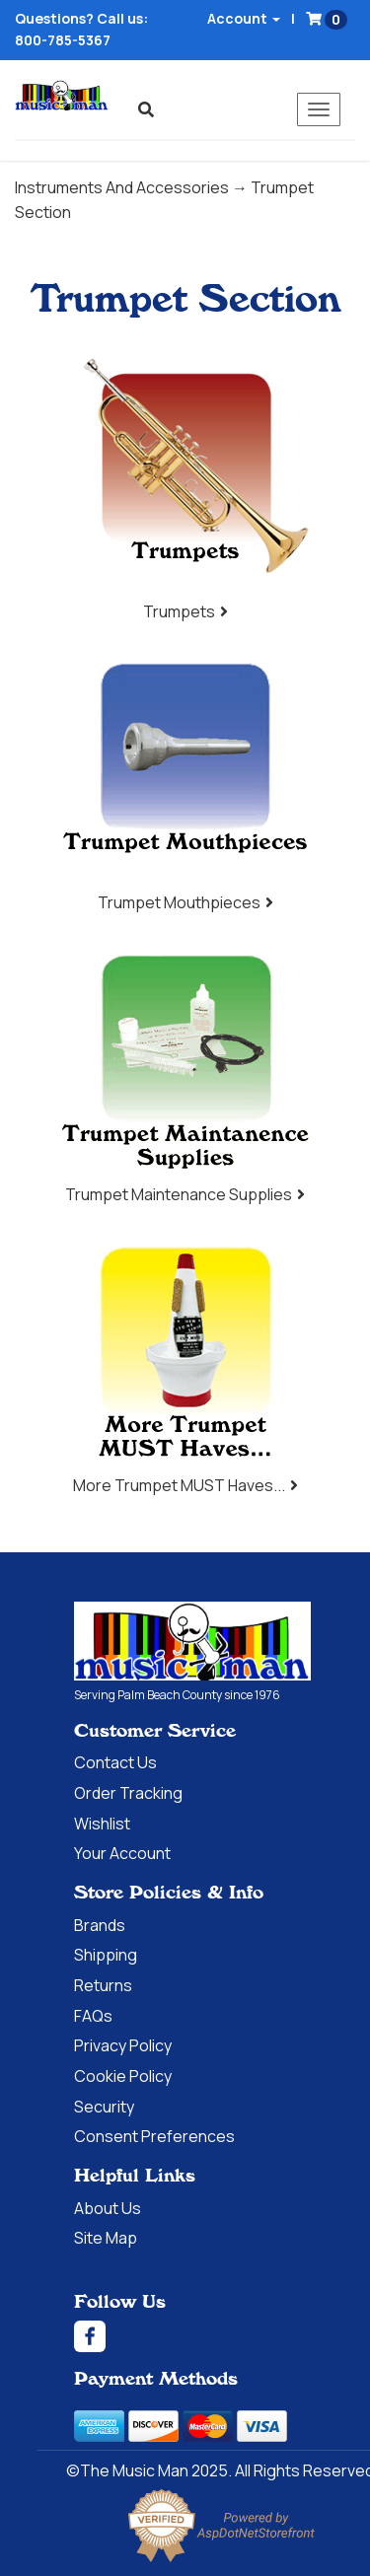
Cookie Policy (123, 2076)
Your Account (122, 1853)
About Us (107, 2208)
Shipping (105, 1955)
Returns (103, 1985)
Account (243, 18)
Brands (99, 1925)
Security (104, 2106)
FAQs (93, 2016)
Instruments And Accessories (122, 187)
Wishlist (102, 1823)
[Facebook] (222, 2336)
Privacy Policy (123, 2045)
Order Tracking (128, 1793)
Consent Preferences (154, 2136)
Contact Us (115, 1762)
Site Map (105, 2238)
